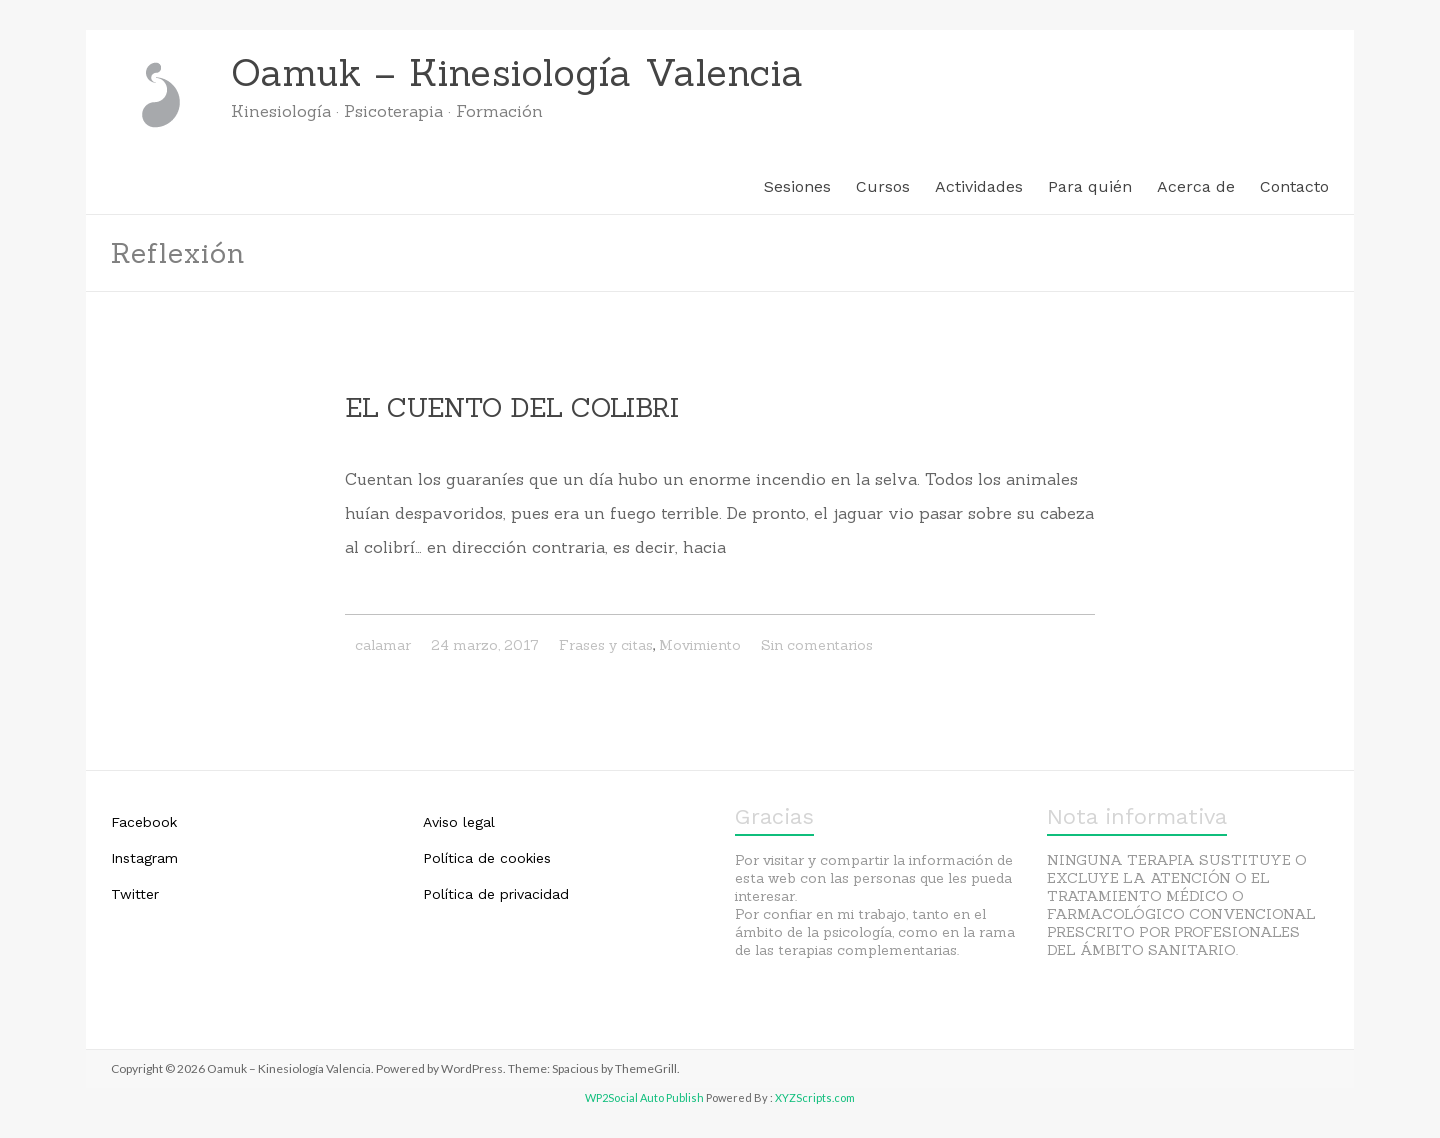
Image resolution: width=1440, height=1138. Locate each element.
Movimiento (700, 645)
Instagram (144, 858)
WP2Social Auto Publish (644, 1097)
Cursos (883, 186)
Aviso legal (459, 822)
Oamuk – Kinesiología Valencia (517, 72)
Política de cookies (487, 858)
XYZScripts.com (815, 1097)
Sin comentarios (817, 645)
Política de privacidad (496, 894)
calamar (383, 645)
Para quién (1090, 186)
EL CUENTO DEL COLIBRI (512, 407)
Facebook (144, 822)
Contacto (1294, 186)
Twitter (135, 894)
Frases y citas (606, 645)
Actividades (979, 186)
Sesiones (797, 186)
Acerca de (1196, 186)
